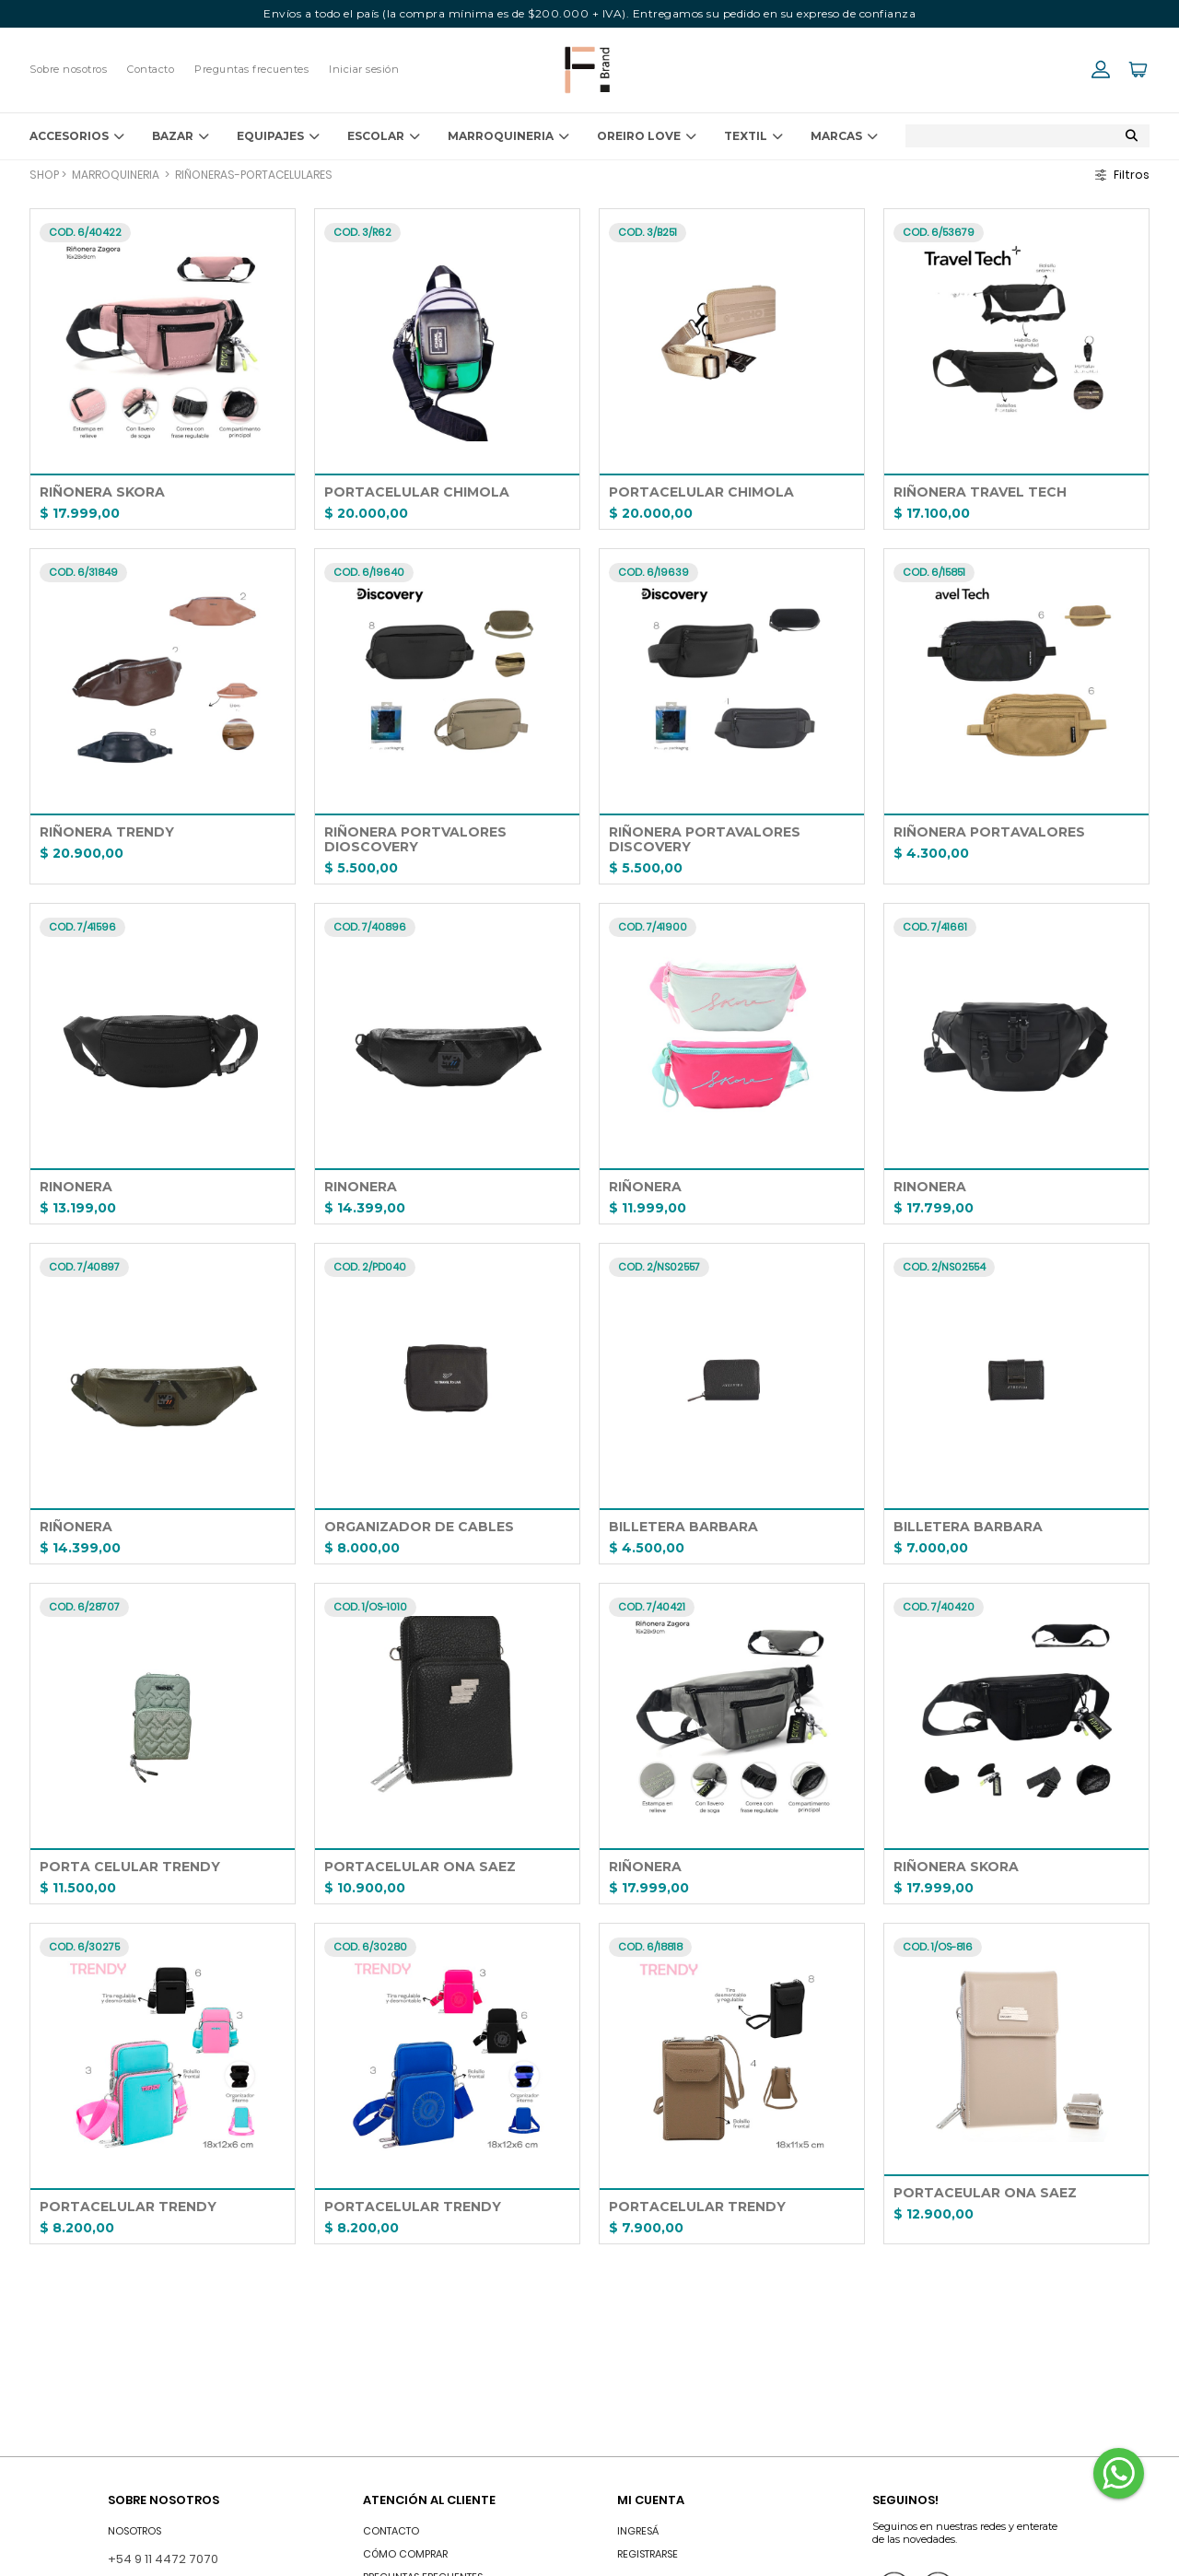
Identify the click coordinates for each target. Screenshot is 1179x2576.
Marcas (844, 136)
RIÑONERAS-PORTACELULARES (254, 175)
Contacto (150, 69)
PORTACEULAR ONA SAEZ (985, 2192)
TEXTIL (753, 136)
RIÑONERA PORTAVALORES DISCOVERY (706, 839)
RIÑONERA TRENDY (107, 832)
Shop (44, 175)
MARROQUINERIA (508, 136)
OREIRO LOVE (646, 136)
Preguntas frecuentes (251, 69)
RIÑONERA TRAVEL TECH (980, 492)
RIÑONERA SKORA (102, 492)
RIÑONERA (645, 1186)
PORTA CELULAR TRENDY (130, 1866)
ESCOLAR (383, 136)
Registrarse (647, 2554)
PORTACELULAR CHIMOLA (416, 492)
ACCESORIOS (76, 136)
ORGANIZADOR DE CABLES (419, 1526)
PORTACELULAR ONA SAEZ (420, 1866)
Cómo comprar (405, 2554)
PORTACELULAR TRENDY (128, 2206)
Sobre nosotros (68, 69)
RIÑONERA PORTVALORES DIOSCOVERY (417, 839)
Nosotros (134, 2530)
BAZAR (180, 136)
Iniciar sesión (364, 69)
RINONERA (76, 1186)
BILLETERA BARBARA (683, 1526)
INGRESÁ (638, 2530)
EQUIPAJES (278, 136)
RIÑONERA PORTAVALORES (989, 832)
